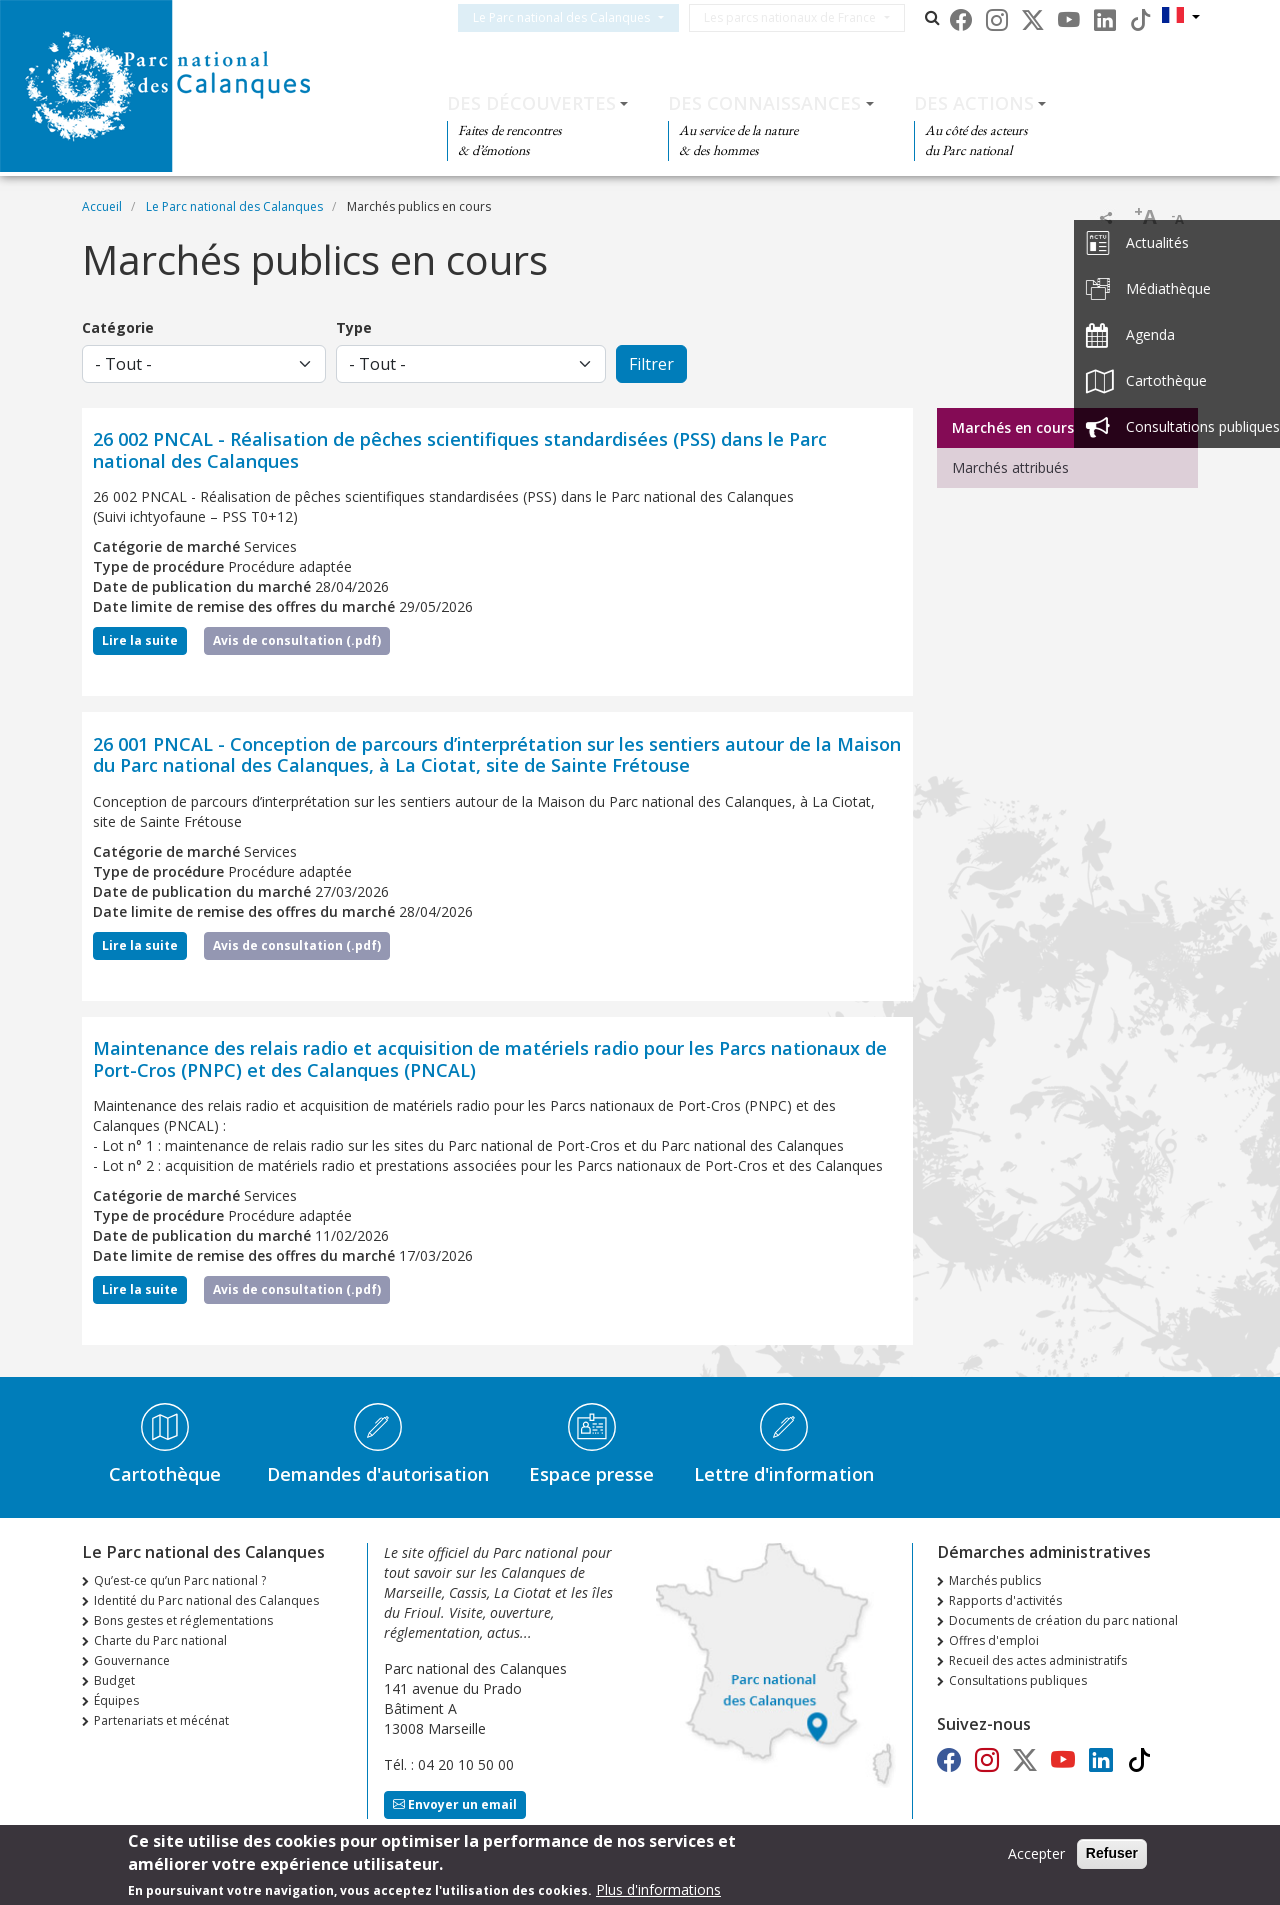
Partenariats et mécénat (161, 1720)
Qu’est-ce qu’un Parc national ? (180, 1580)
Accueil (102, 206)
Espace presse (591, 1474)
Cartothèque (165, 1474)
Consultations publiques (1018, 1680)
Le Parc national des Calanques (585, 17)
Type (354, 327)
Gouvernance (132, 1660)
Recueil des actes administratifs (1038, 1660)
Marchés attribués (1010, 467)
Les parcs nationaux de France (814, 17)
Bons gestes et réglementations (183, 1620)
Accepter (1036, 1858)
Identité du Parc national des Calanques (206, 1600)
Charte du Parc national (160, 1640)
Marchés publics (995, 1580)
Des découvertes (531, 103)
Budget (114, 1680)
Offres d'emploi (994, 1640)
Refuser (1112, 1858)
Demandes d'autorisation (378, 1474)
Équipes (116, 1700)
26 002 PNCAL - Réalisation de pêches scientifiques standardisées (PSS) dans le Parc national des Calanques (460, 450)
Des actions (974, 103)
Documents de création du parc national (1063, 1620)
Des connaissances (764, 103)
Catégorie (118, 327)
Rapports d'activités (1005, 1600)
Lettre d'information (784, 1474)
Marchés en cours (1013, 427)
